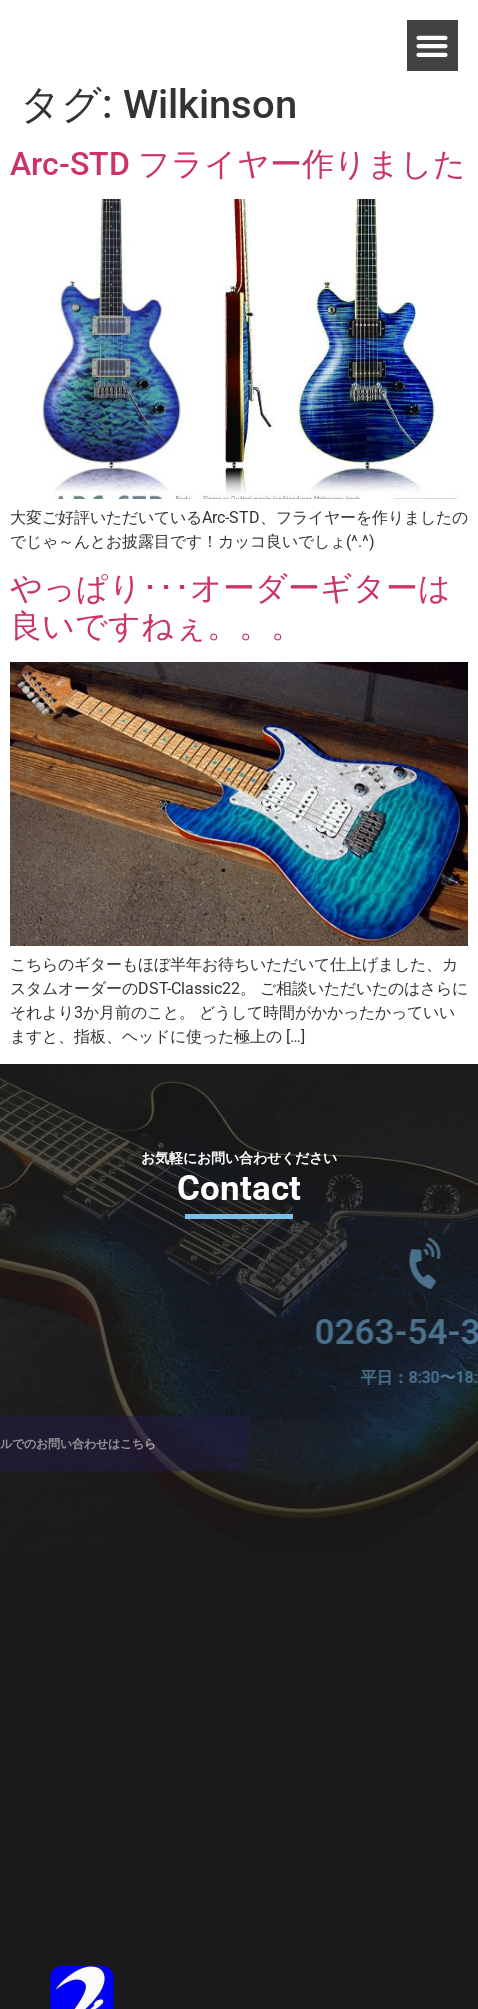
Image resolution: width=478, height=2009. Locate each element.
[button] (432, 45)
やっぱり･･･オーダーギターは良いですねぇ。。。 (230, 607)
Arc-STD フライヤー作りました (238, 164)
